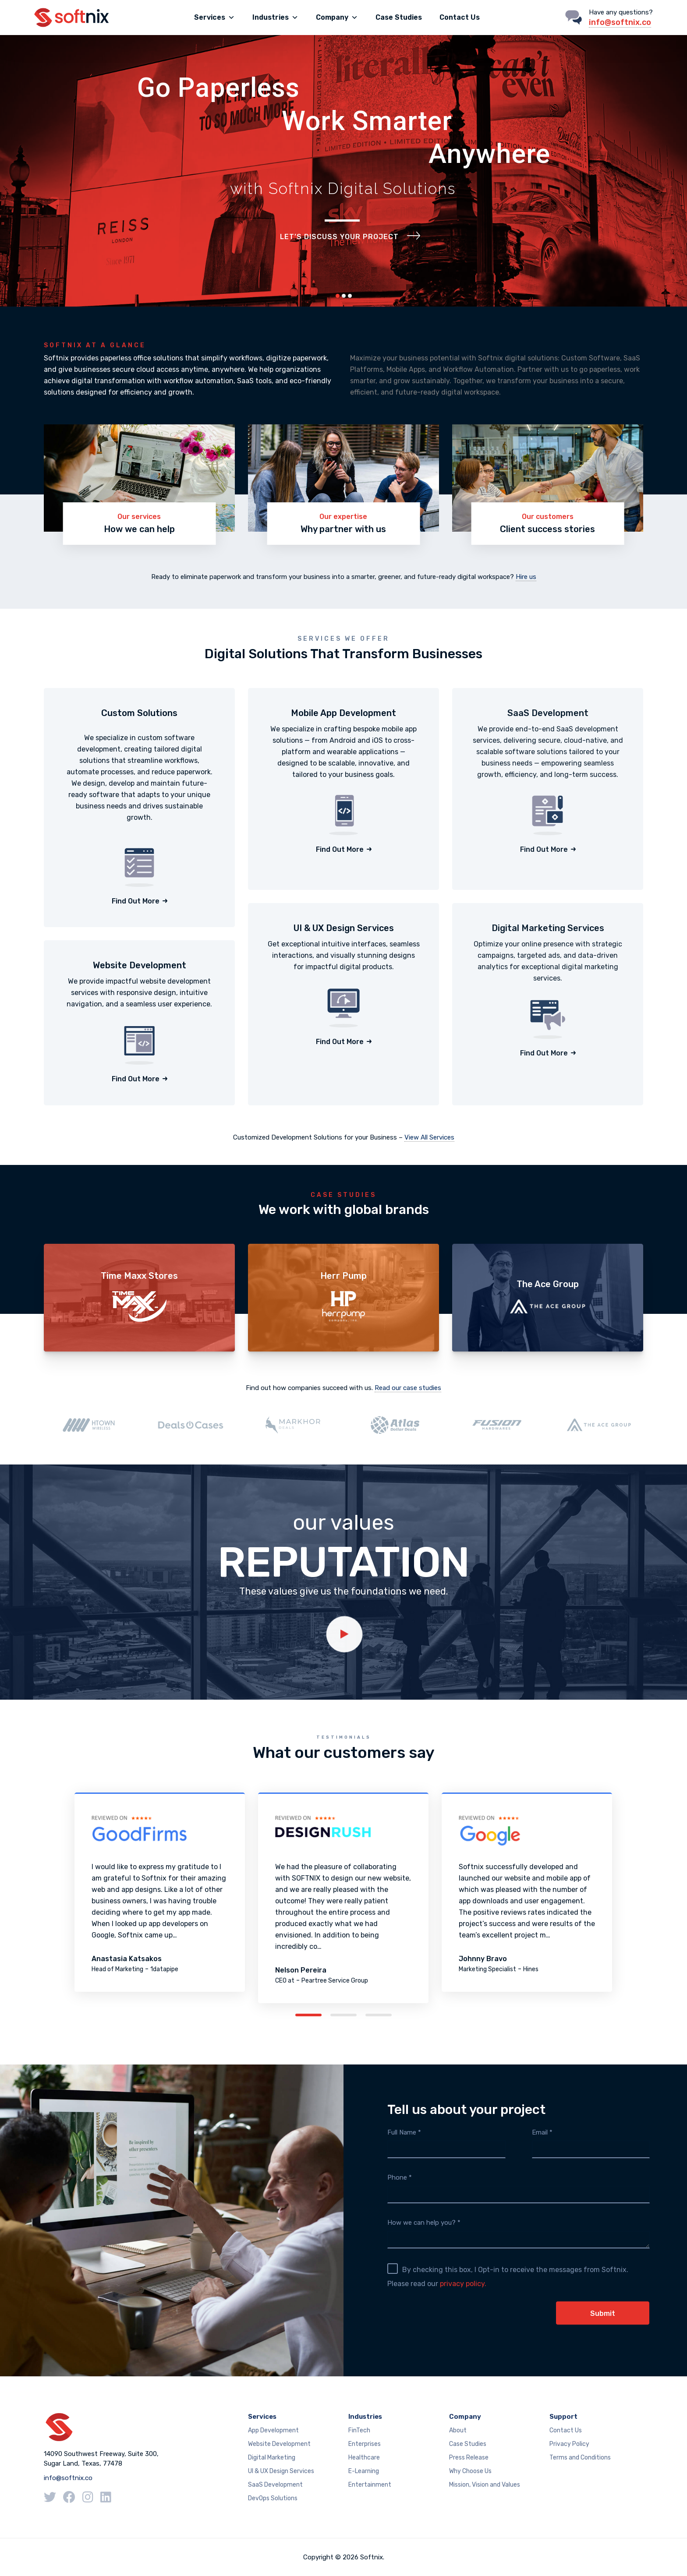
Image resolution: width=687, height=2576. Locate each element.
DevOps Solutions (272, 2498)
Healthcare (364, 2457)
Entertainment (369, 2484)
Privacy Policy (569, 2444)
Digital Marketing (271, 2457)
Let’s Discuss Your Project (339, 237)
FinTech (359, 2430)
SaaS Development (275, 2484)
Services (214, 17)
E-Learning (363, 2471)
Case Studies (398, 17)
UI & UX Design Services (281, 2471)
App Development (273, 2430)
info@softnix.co (620, 22)
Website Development (279, 2444)
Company (337, 17)
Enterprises (364, 2444)
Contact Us (459, 17)
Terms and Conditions (580, 2457)
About (458, 2430)
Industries (275, 17)
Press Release (469, 2457)
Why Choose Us (470, 2471)
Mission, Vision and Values (484, 2484)
